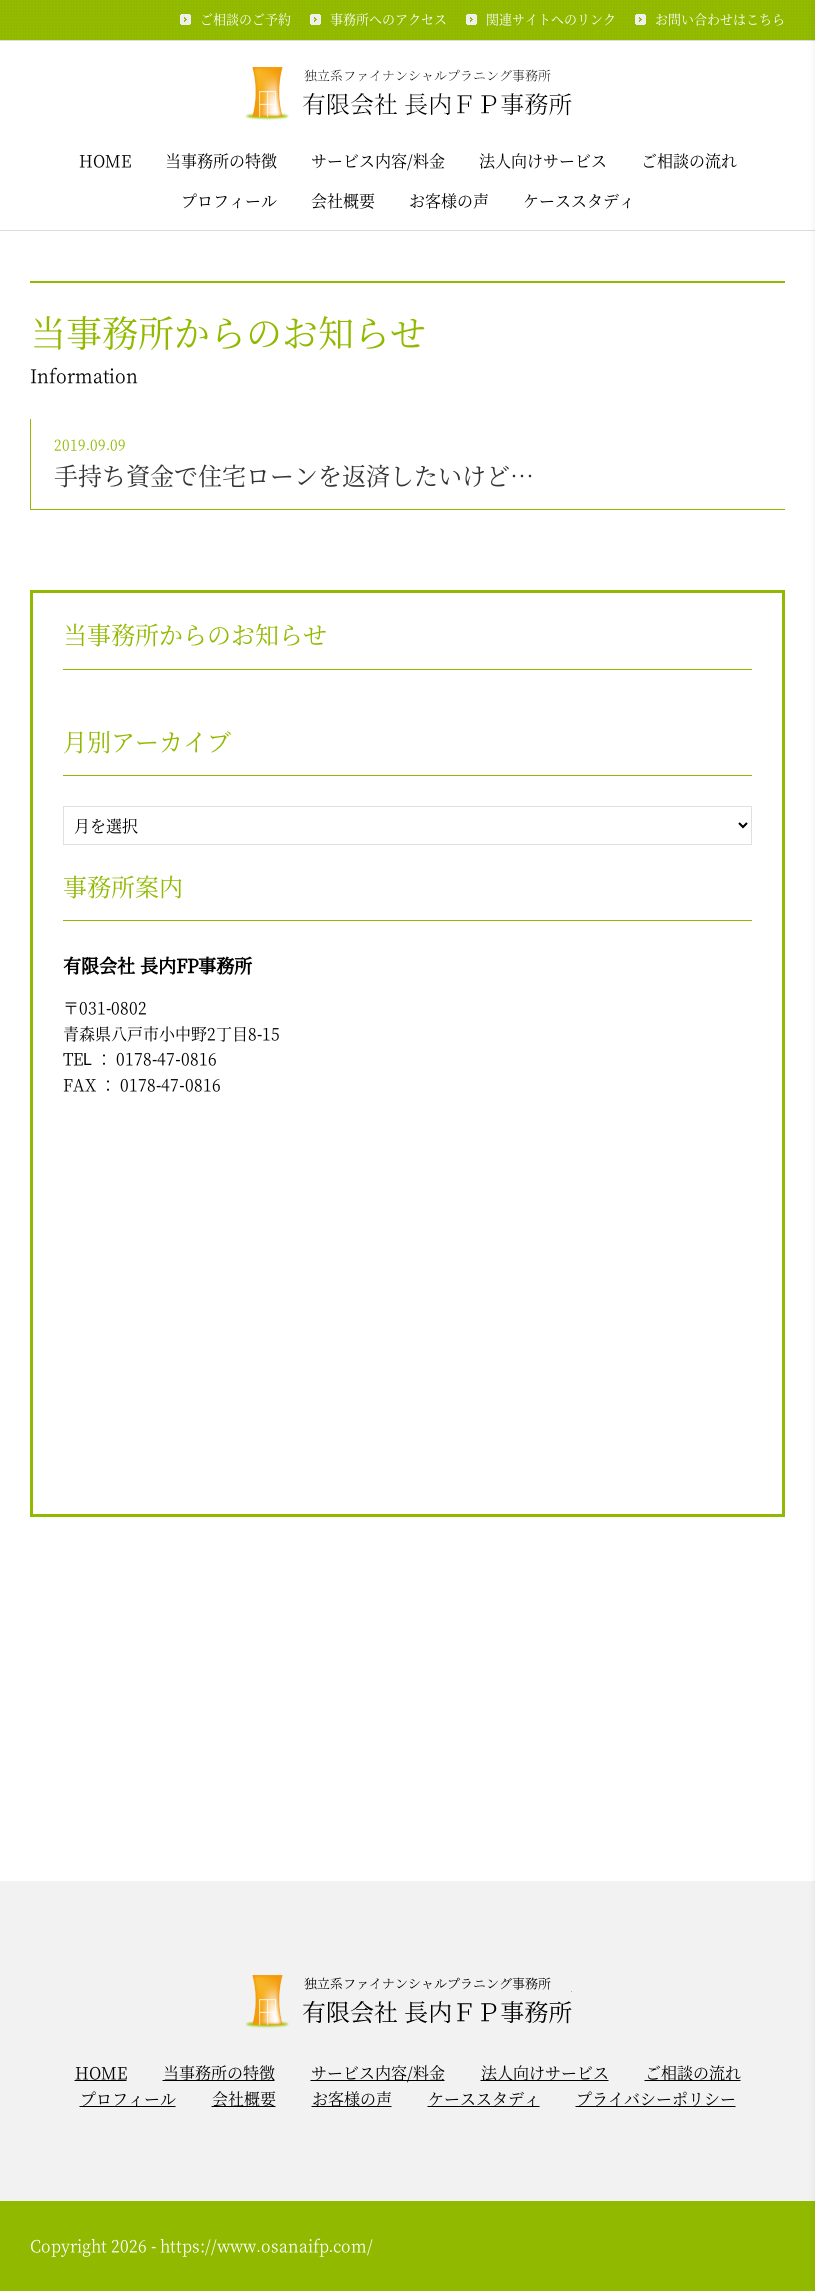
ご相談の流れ (689, 160)
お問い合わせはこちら (720, 18)
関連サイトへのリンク (551, 18)
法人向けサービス (543, 160)
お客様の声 (449, 200)
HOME (105, 160)
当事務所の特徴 (221, 160)
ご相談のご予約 (245, 18)
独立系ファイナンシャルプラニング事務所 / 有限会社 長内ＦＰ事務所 (407, 91)
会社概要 (343, 200)
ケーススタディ (579, 200)
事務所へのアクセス (388, 18)
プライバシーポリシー (656, 2098)
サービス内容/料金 (378, 160)
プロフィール (229, 200)
